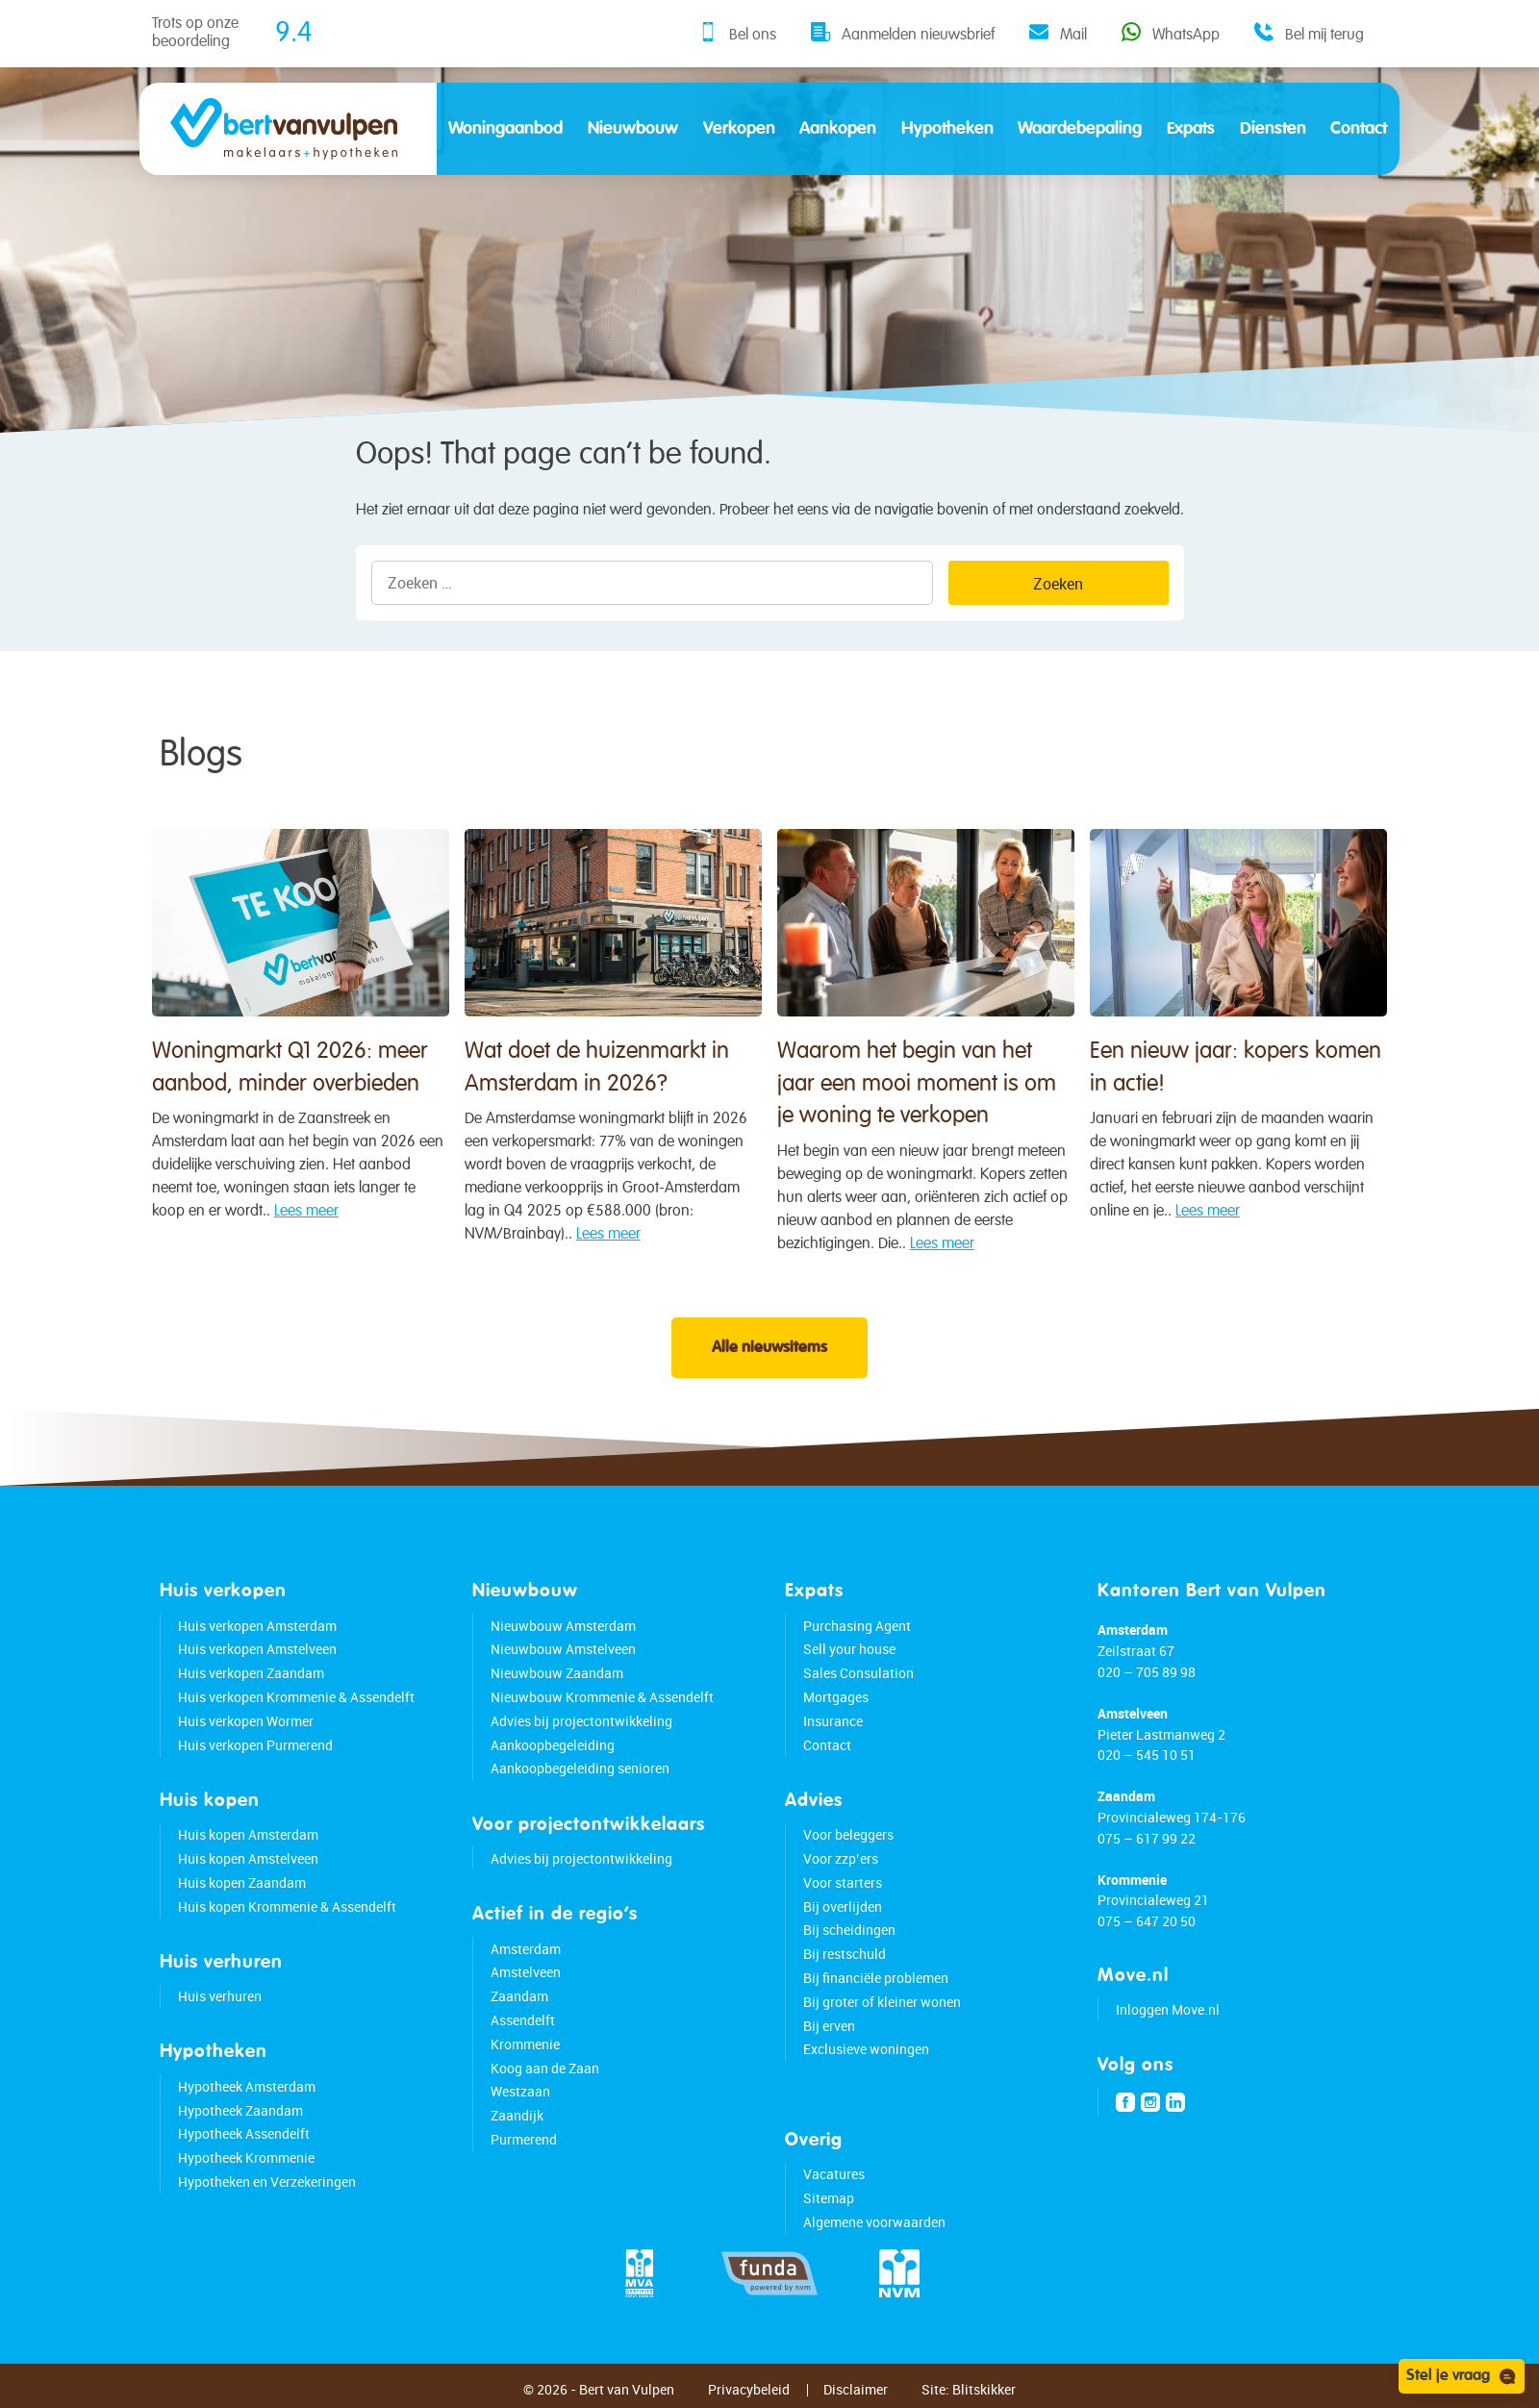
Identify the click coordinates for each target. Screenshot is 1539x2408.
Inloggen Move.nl (1168, 2009)
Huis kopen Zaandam (242, 1882)
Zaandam (519, 1996)
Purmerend (524, 2139)
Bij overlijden (842, 1906)
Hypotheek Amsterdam (246, 2086)
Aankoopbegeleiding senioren (580, 1768)
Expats (1191, 129)
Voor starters (842, 1882)
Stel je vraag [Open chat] (1461, 2376)
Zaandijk (517, 2115)
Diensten (1273, 129)
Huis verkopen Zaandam (251, 1673)
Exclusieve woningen (866, 2049)
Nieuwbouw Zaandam (557, 1673)
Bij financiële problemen (875, 1978)
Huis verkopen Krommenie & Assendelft (296, 1697)
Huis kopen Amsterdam (248, 1834)
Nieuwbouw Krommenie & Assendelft (602, 1697)
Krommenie (525, 2044)
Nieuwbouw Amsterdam (563, 1626)
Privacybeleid (749, 2389)
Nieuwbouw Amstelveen (563, 1649)
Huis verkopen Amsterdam (257, 1626)
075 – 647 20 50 (1146, 1921)
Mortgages (836, 1697)
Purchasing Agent (857, 1626)
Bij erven (829, 2026)
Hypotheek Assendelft (244, 2133)
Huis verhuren (220, 1996)
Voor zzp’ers (840, 1858)
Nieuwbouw (633, 129)
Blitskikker (984, 2389)
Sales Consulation (858, 1673)
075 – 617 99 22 (1146, 1838)
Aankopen (837, 129)
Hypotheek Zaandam (240, 2110)
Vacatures (834, 2174)
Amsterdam (526, 1949)
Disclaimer (855, 2389)
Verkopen (739, 129)
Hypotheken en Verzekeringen (267, 2181)
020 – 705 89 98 (1146, 1672)
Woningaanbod (505, 129)
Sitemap (828, 2198)
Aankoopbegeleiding (553, 1745)
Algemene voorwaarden (874, 2222)
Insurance (833, 1721)
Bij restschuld (844, 1953)
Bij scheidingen (849, 1929)
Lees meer (306, 1217)
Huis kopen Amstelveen (248, 1858)
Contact (1358, 129)
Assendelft (523, 2020)
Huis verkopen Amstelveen (257, 1649)
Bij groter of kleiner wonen (882, 2002)
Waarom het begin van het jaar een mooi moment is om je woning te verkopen (916, 1106)
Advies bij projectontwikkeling (581, 1721)
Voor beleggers (848, 1834)
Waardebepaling (1080, 129)
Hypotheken (947, 129)
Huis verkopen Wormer (246, 1721)
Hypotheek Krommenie (246, 2157)
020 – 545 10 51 (1146, 1754)
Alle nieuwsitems (769, 1348)
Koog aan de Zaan (545, 2068)
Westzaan (520, 2091)
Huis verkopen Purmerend (255, 1745)
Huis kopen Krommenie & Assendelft (287, 1906)
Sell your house (849, 1649)
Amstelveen (526, 1972)
